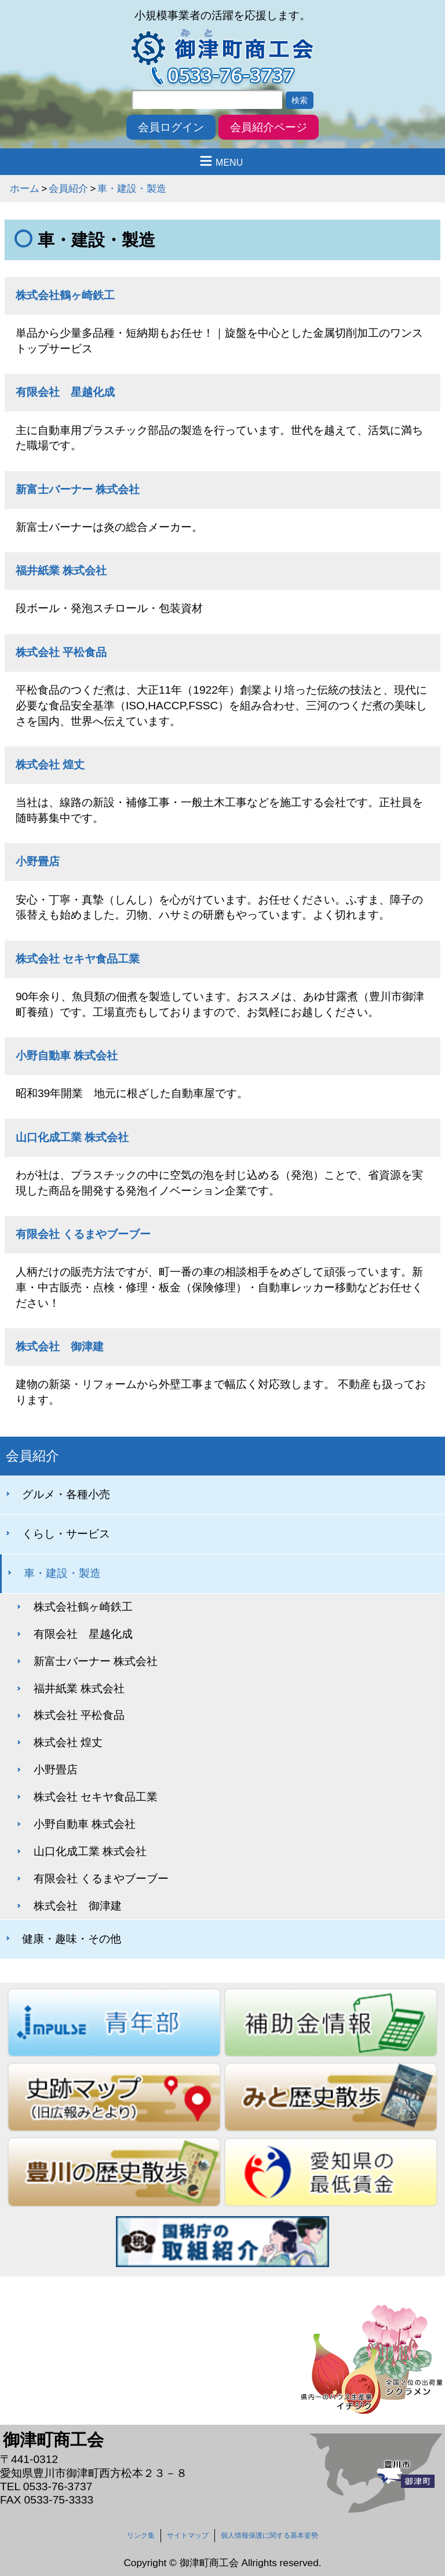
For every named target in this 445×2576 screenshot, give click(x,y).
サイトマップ (188, 2535)
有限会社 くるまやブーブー (83, 1234)
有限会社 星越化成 (65, 392)
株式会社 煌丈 (50, 765)
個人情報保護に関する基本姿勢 (269, 2535)
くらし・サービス (66, 1534)
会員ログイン (171, 127)
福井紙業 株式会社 (61, 570)
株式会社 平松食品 (61, 652)
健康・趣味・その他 (71, 1939)
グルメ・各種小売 (66, 1494)
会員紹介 (68, 188)
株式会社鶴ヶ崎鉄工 (65, 295)
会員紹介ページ (268, 127)
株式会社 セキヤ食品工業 (78, 959)
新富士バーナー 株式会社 (78, 489)
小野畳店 (38, 861)
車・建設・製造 (131, 188)
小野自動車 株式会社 (67, 1056)
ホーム (24, 188)
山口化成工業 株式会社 (72, 1137)
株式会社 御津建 (60, 1346)
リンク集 (141, 2535)
